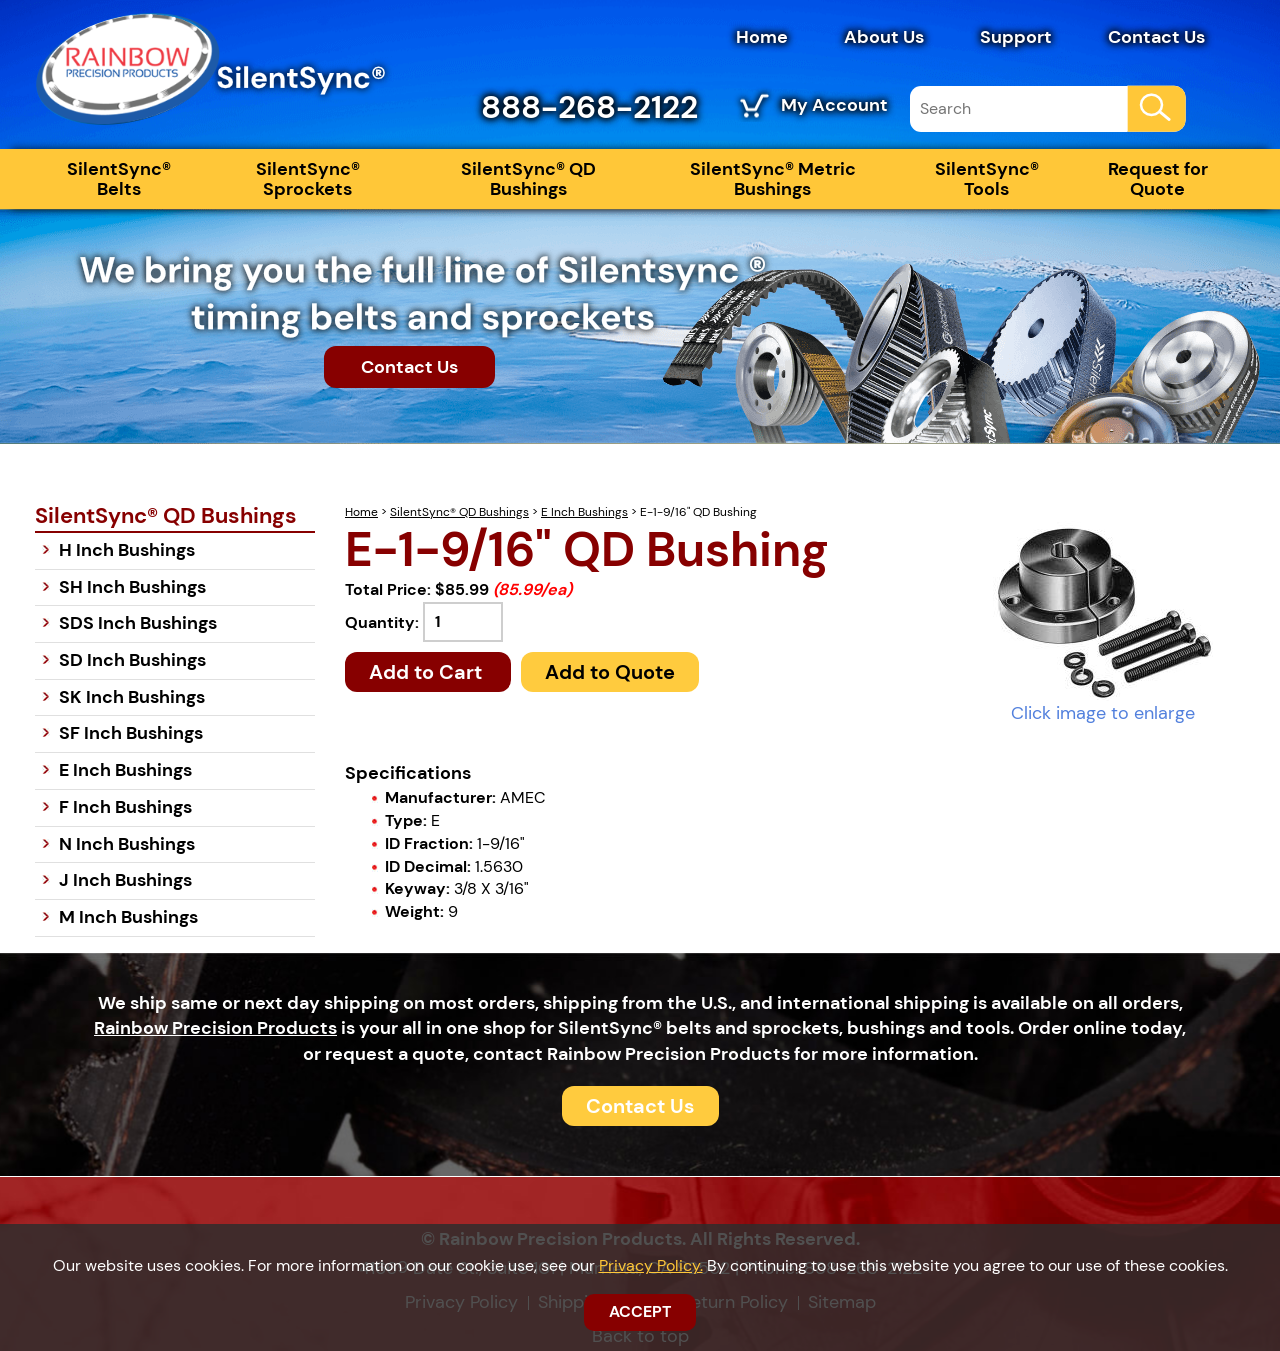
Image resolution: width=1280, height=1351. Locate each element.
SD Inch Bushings (132, 660)
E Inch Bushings (584, 512)
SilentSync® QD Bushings (528, 179)
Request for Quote (1158, 179)
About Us (884, 37)
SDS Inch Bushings (138, 623)
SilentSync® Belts (119, 179)
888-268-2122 (589, 107)
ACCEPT (640, 1311)
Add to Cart (428, 672)
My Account (834, 105)
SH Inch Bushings (132, 587)
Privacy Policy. (651, 1265)
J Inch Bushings (125, 880)
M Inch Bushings (128, 917)
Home (762, 37)
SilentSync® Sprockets (308, 179)
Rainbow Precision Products (215, 1028)
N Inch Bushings (127, 844)
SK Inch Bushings (132, 697)
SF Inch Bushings (131, 733)
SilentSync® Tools (987, 179)
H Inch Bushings (127, 550)
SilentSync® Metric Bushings (773, 179)
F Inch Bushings (125, 807)
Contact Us (1156, 37)
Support (1016, 37)
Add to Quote (610, 672)
